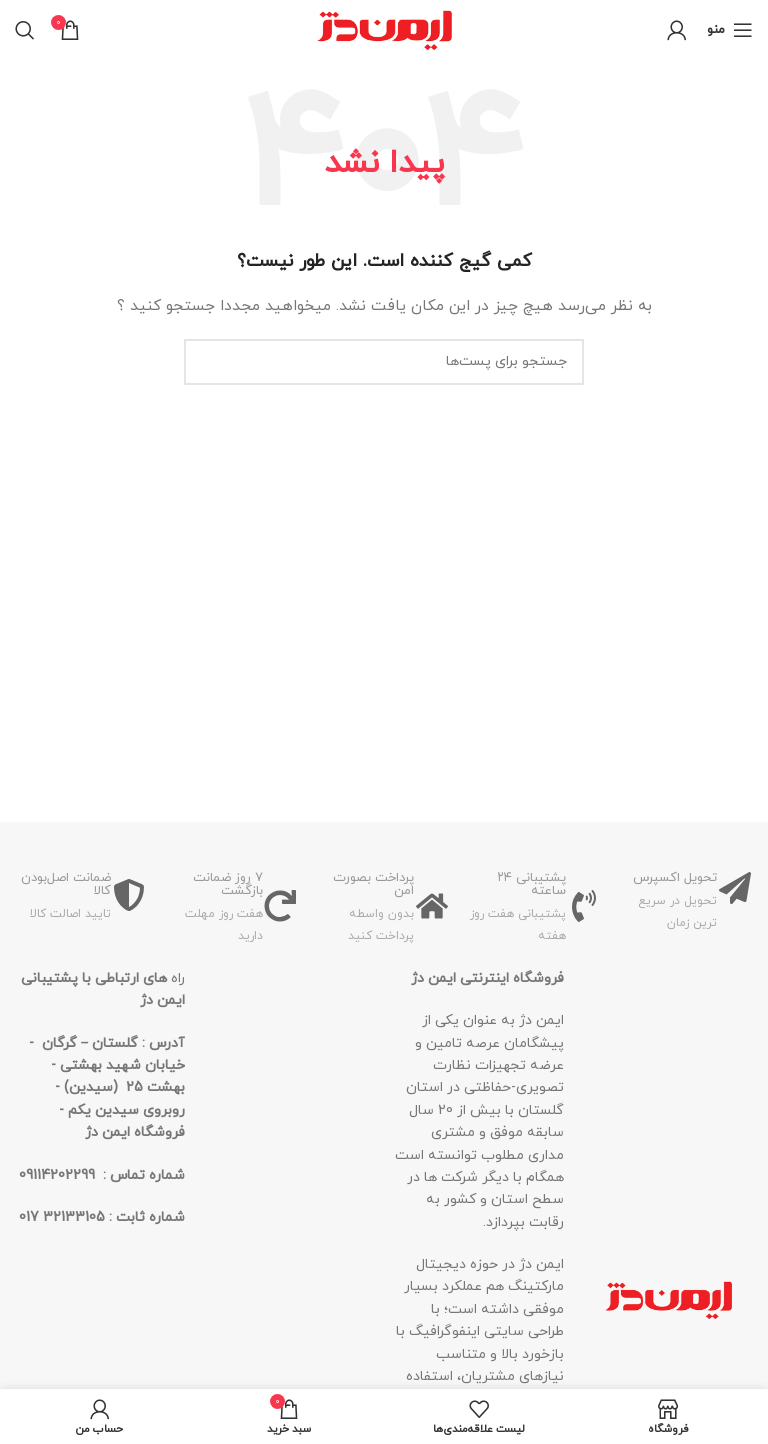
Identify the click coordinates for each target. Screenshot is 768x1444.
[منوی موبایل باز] (730, 30)
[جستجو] (25, 30)
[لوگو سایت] (384, 28)
